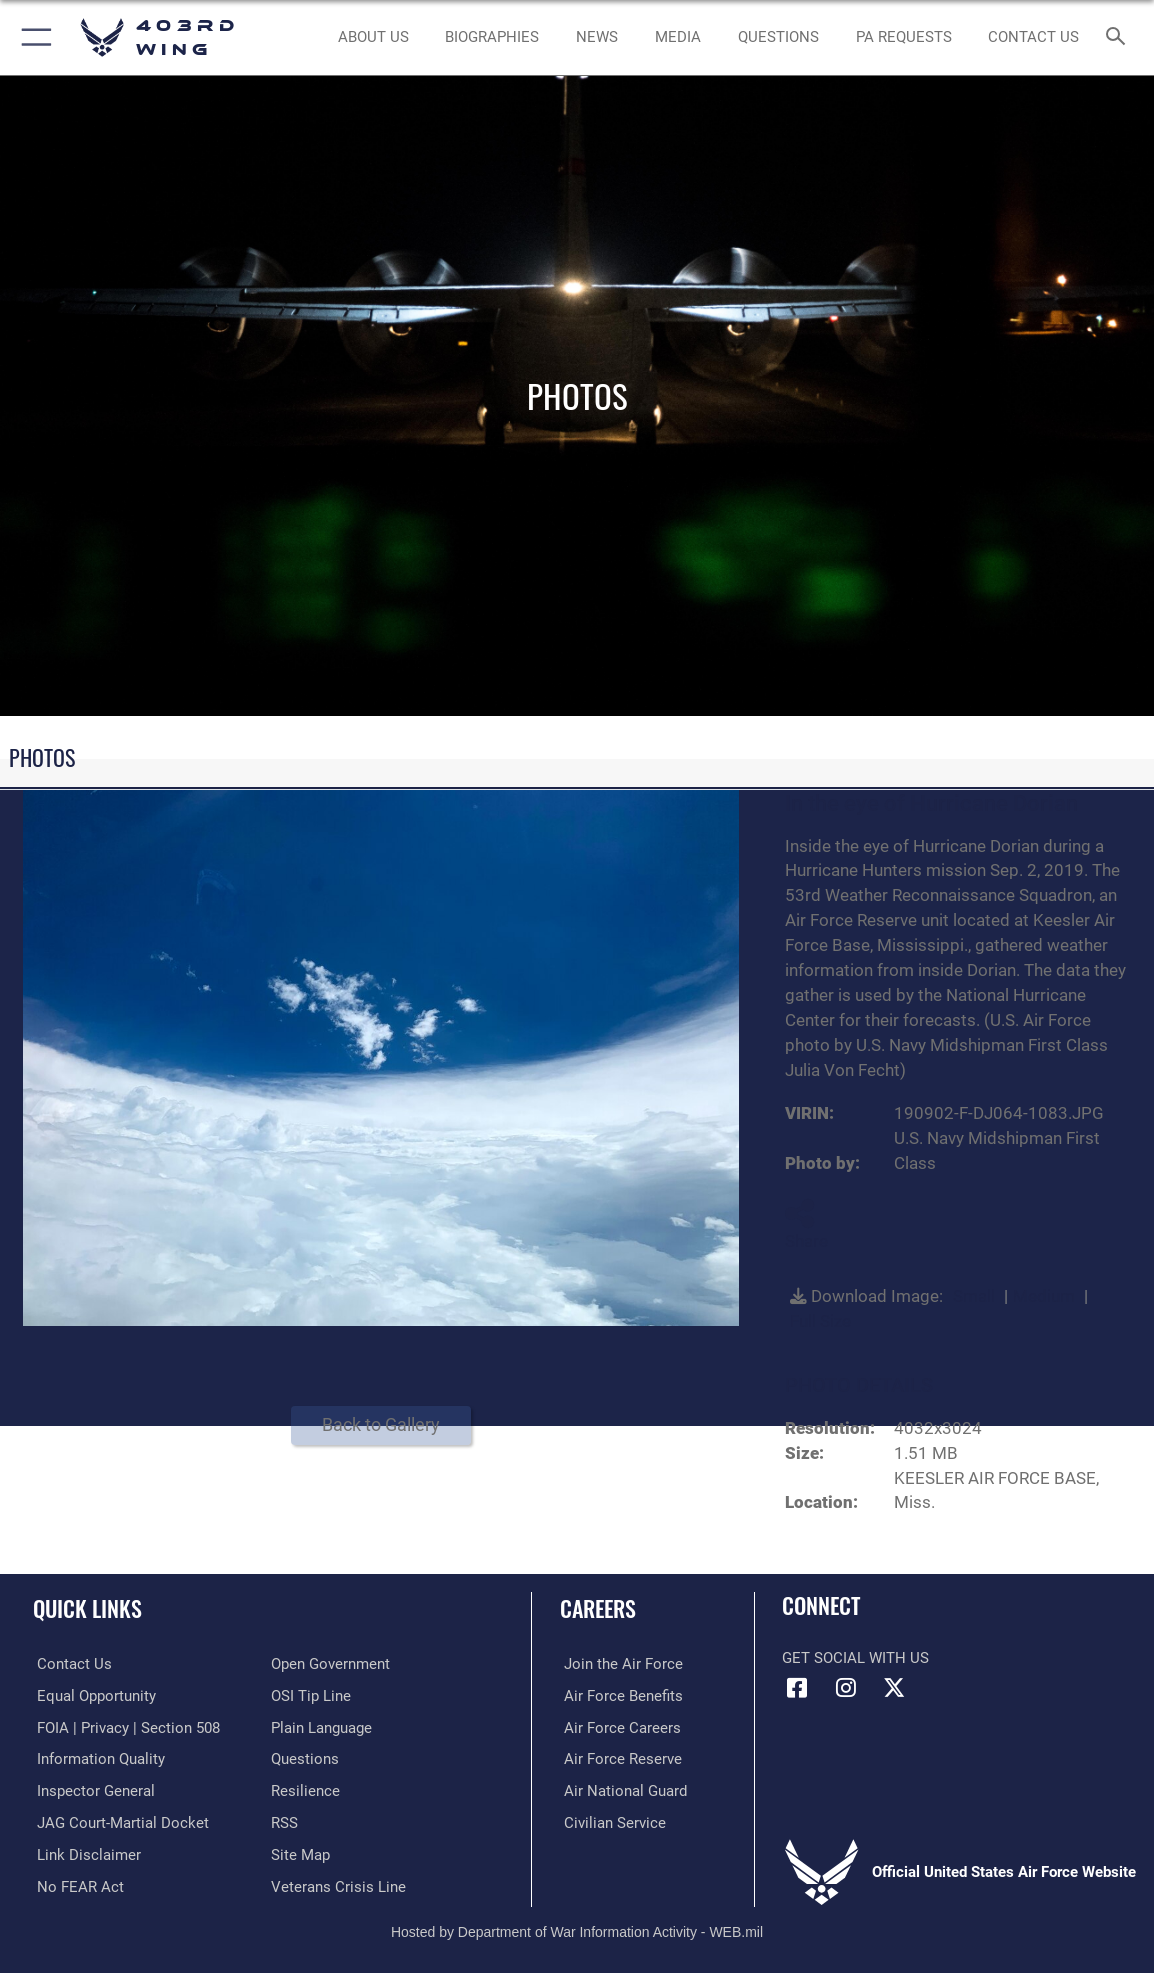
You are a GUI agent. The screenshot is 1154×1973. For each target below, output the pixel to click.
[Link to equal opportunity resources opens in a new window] (92, 1696)
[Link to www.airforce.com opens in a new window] (619, 1664)
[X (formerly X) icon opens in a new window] (894, 1688)
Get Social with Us (855, 1658)
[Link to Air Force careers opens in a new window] (618, 1727)
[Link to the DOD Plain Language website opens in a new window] (321, 1727)
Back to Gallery (381, 1424)
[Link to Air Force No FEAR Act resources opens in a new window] (76, 1883)
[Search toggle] (1118, 37)
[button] (32, 37)
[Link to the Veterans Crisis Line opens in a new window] (338, 1883)
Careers (598, 1608)
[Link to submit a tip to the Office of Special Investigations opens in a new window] (311, 1696)
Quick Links (87, 1608)
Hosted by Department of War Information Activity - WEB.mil (577, 1929)
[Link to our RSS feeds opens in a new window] (284, 1821)
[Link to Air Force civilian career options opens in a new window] (611, 1821)
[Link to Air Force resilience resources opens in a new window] (305, 1790)
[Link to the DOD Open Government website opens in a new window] (330, 1664)
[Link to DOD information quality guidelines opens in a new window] (97, 1758)
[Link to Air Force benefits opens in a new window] (619, 1696)
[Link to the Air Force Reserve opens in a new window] (619, 1758)
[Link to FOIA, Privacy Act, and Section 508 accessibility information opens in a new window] (124, 1727)
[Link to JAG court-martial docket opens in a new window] (119, 1821)
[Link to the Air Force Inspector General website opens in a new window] (92, 1790)
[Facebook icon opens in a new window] (797, 1688)
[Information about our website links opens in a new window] (85, 1852)
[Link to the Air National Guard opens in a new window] (621, 1790)
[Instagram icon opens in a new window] (846, 1688)
